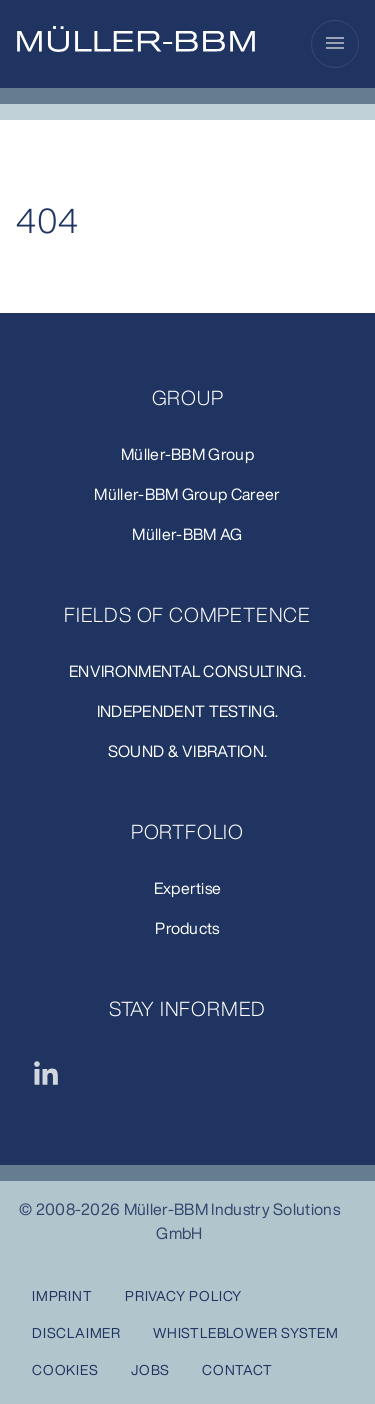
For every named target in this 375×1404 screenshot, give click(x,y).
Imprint (62, 1295)
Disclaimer (76, 1332)
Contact (237, 1369)
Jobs (150, 1369)
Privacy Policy (183, 1295)
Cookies (65, 1369)
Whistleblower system (246, 1332)
